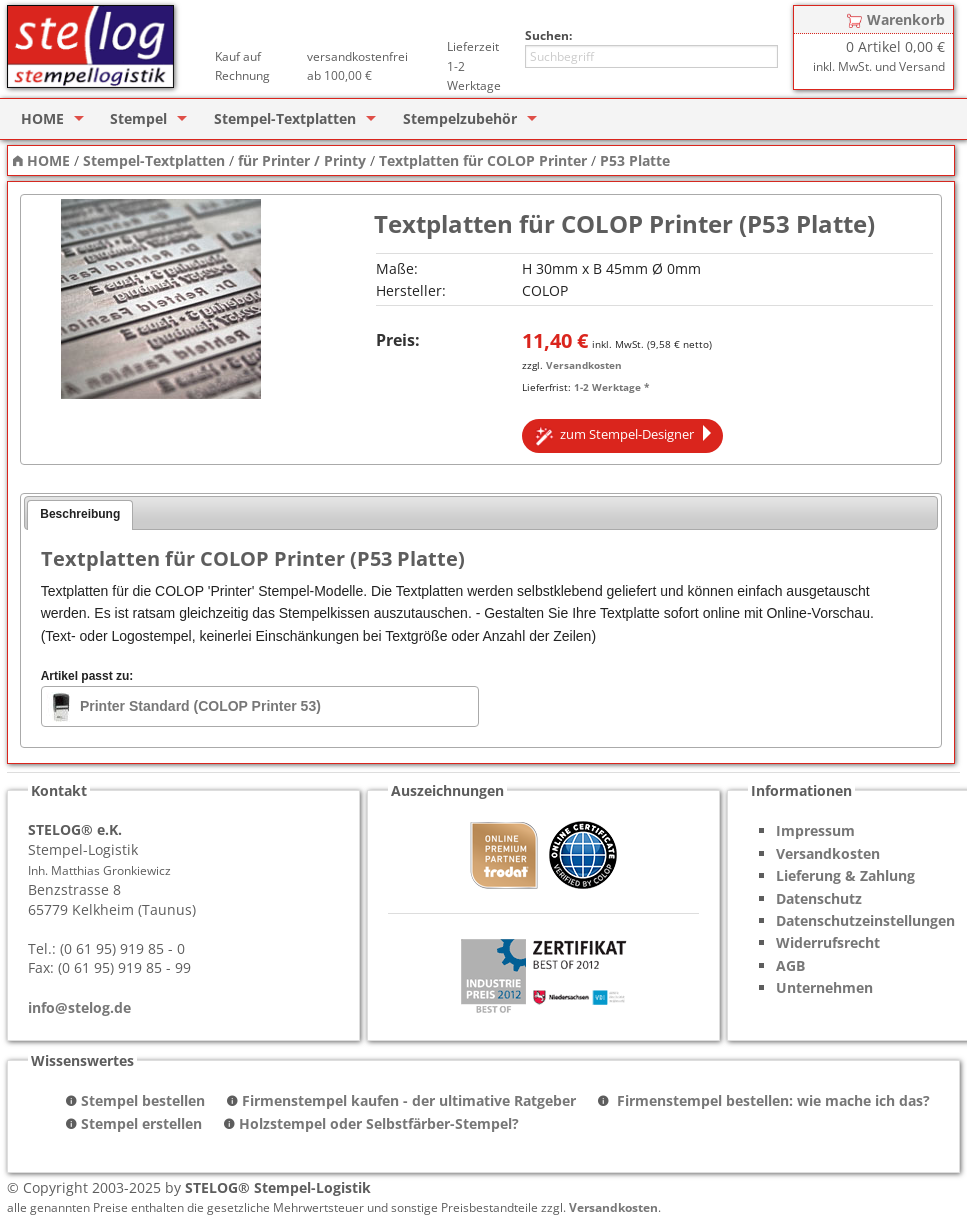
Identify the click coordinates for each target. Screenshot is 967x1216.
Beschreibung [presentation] (80, 514)
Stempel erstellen (141, 1123)
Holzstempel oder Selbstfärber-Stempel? (379, 1123)
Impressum (815, 830)
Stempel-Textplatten (285, 118)
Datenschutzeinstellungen (865, 920)
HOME (42, 118)
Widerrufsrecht (828, 942)
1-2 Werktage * (611, 387)
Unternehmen (824, 987)
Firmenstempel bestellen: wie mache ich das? (771, 1100)
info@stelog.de (79, 1007)
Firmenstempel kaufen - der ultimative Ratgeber (409, 1100)
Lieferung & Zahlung (845, 875)
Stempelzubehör (460, 118)
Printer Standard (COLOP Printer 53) (200, 706)
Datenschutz (819, 898)
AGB (790, 965)
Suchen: (548, 35)
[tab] (80, 515)
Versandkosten (584, 365)
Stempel (138, 118)
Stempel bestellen (143, 1100)
